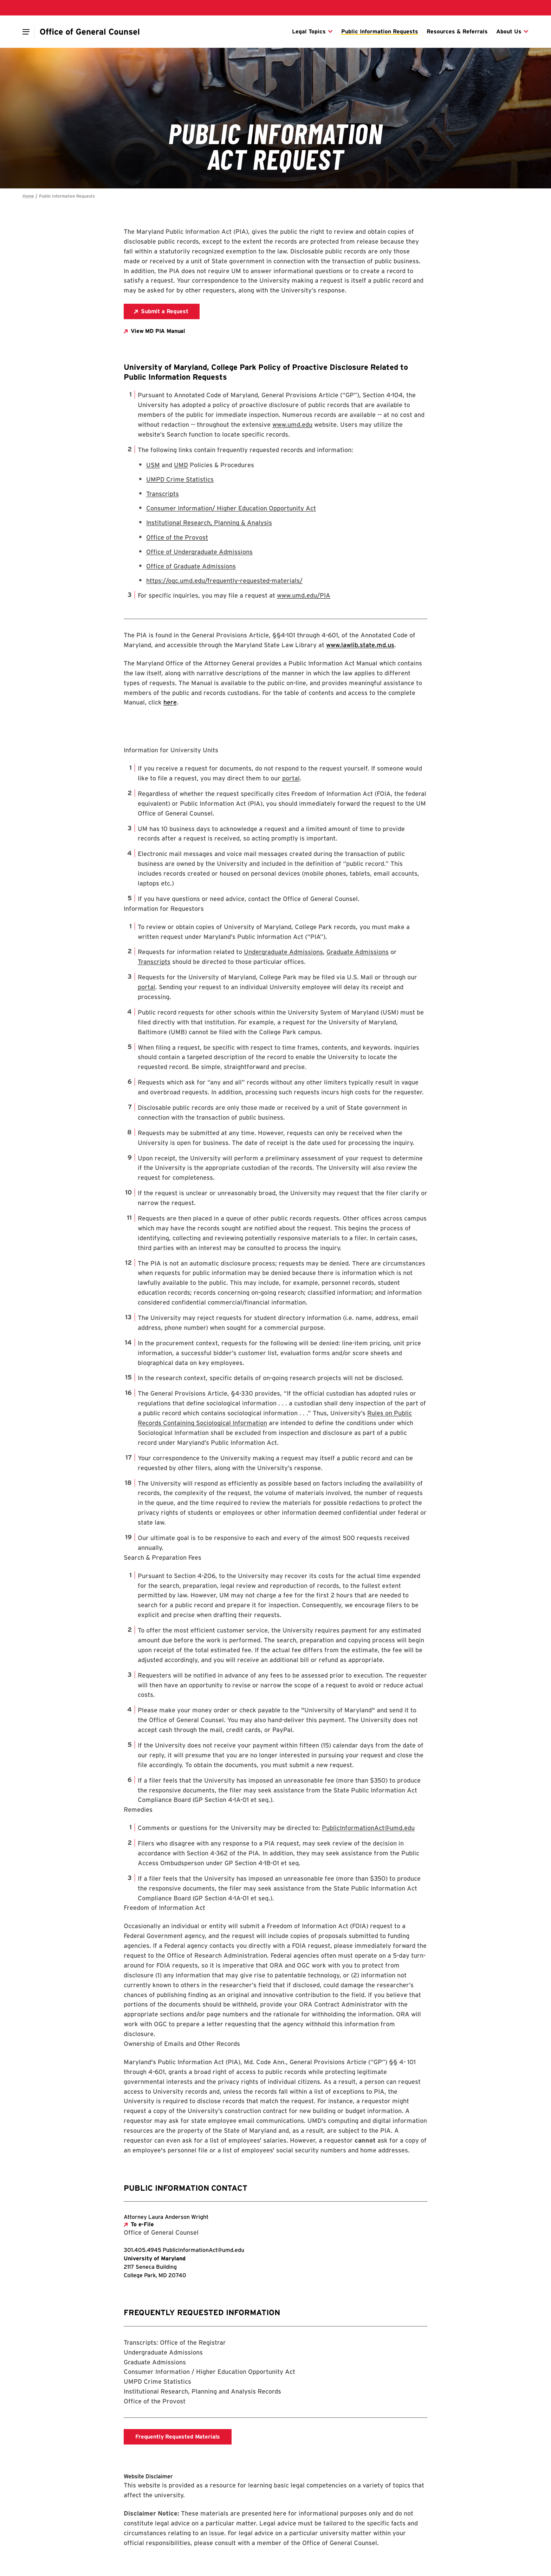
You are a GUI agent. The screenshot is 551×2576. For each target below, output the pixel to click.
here (170, 702)
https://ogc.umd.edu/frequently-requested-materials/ (224, 580)
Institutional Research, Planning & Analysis (209, 522)
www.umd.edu (292, 424)
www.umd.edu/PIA (303, 595)
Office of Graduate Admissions (191, 566)
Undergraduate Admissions (283, 951)
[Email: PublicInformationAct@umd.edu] (203, 2250)
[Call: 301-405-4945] (143, 2250)
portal (291, 778)
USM (153, 465)
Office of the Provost (177, 537)
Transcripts (162, 493)
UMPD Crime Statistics (180, 479)
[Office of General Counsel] (90, 31)
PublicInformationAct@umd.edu (368, 1827)
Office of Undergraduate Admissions (199, 551)
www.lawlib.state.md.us (360, 645)
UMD (181, 465)
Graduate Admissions (357, 951)
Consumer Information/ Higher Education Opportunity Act (231, 508)
